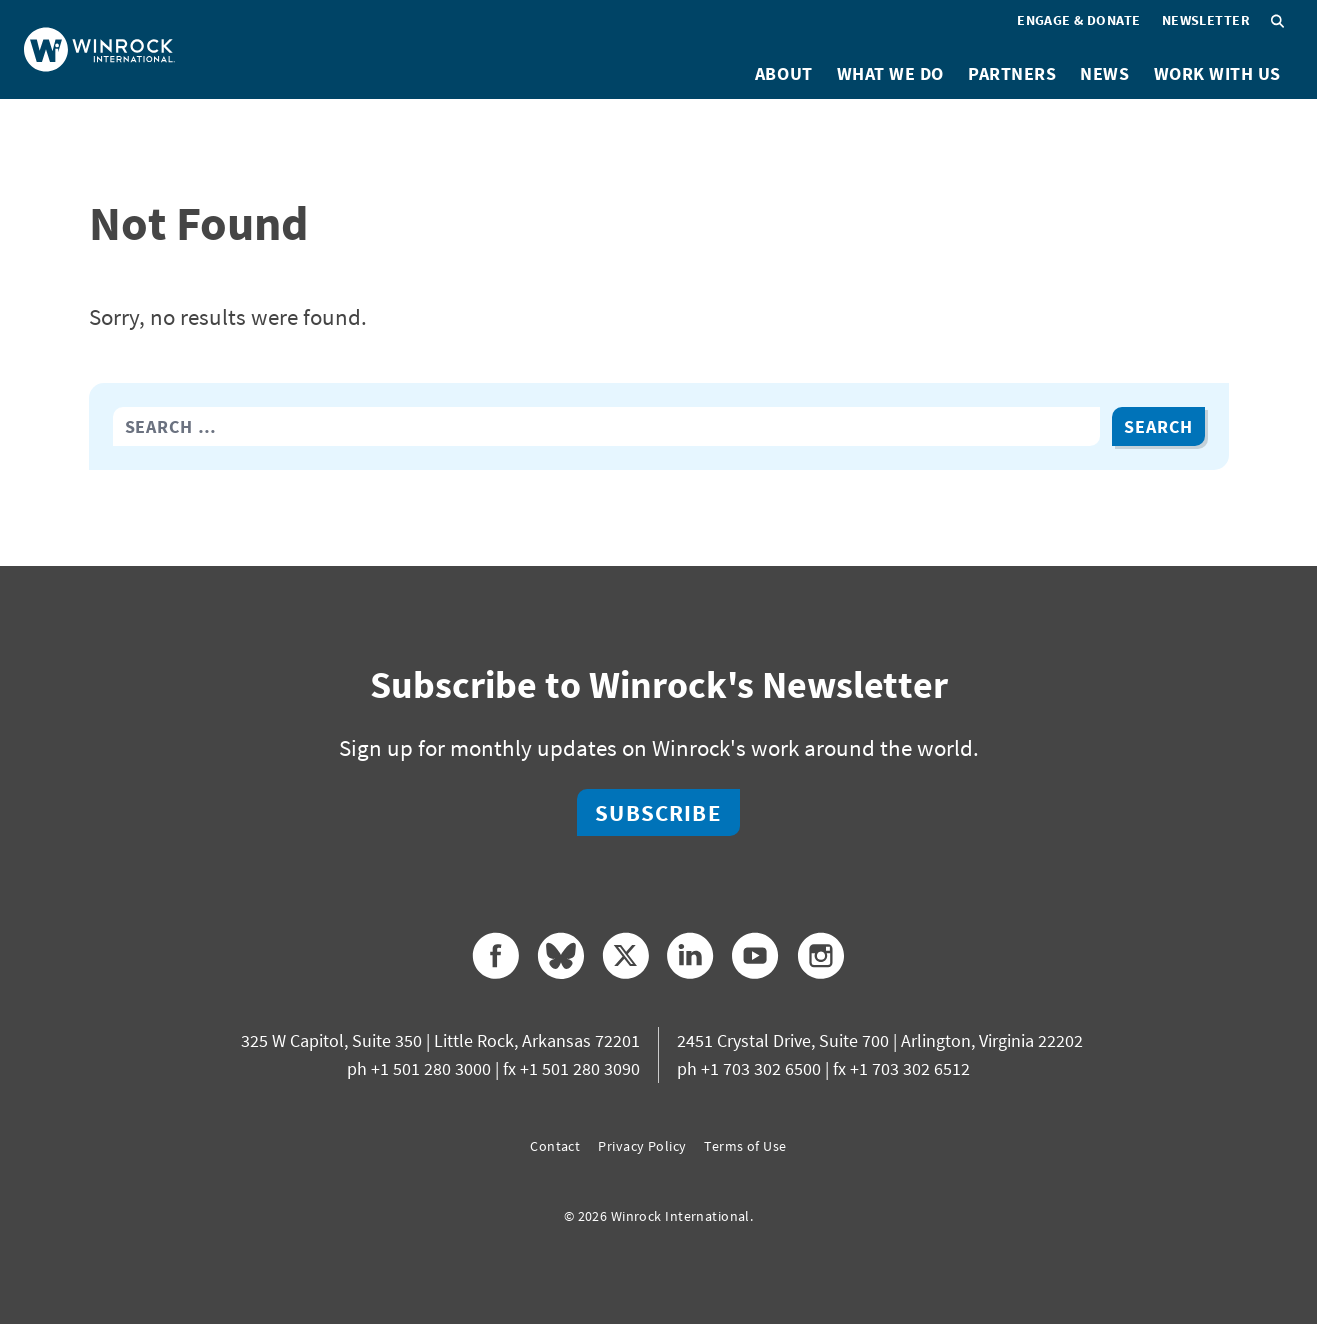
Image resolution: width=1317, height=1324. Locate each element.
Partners (1012, 73)
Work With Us (1217, 73)
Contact (555, 1146)
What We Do (890, 73)
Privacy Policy (642, 1146)
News (1104, 73)
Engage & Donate (1079, 20)
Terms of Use (745, 1146)
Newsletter (1206, 20)
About (784, 73)
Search (1158, 426)
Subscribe (658, 812)
